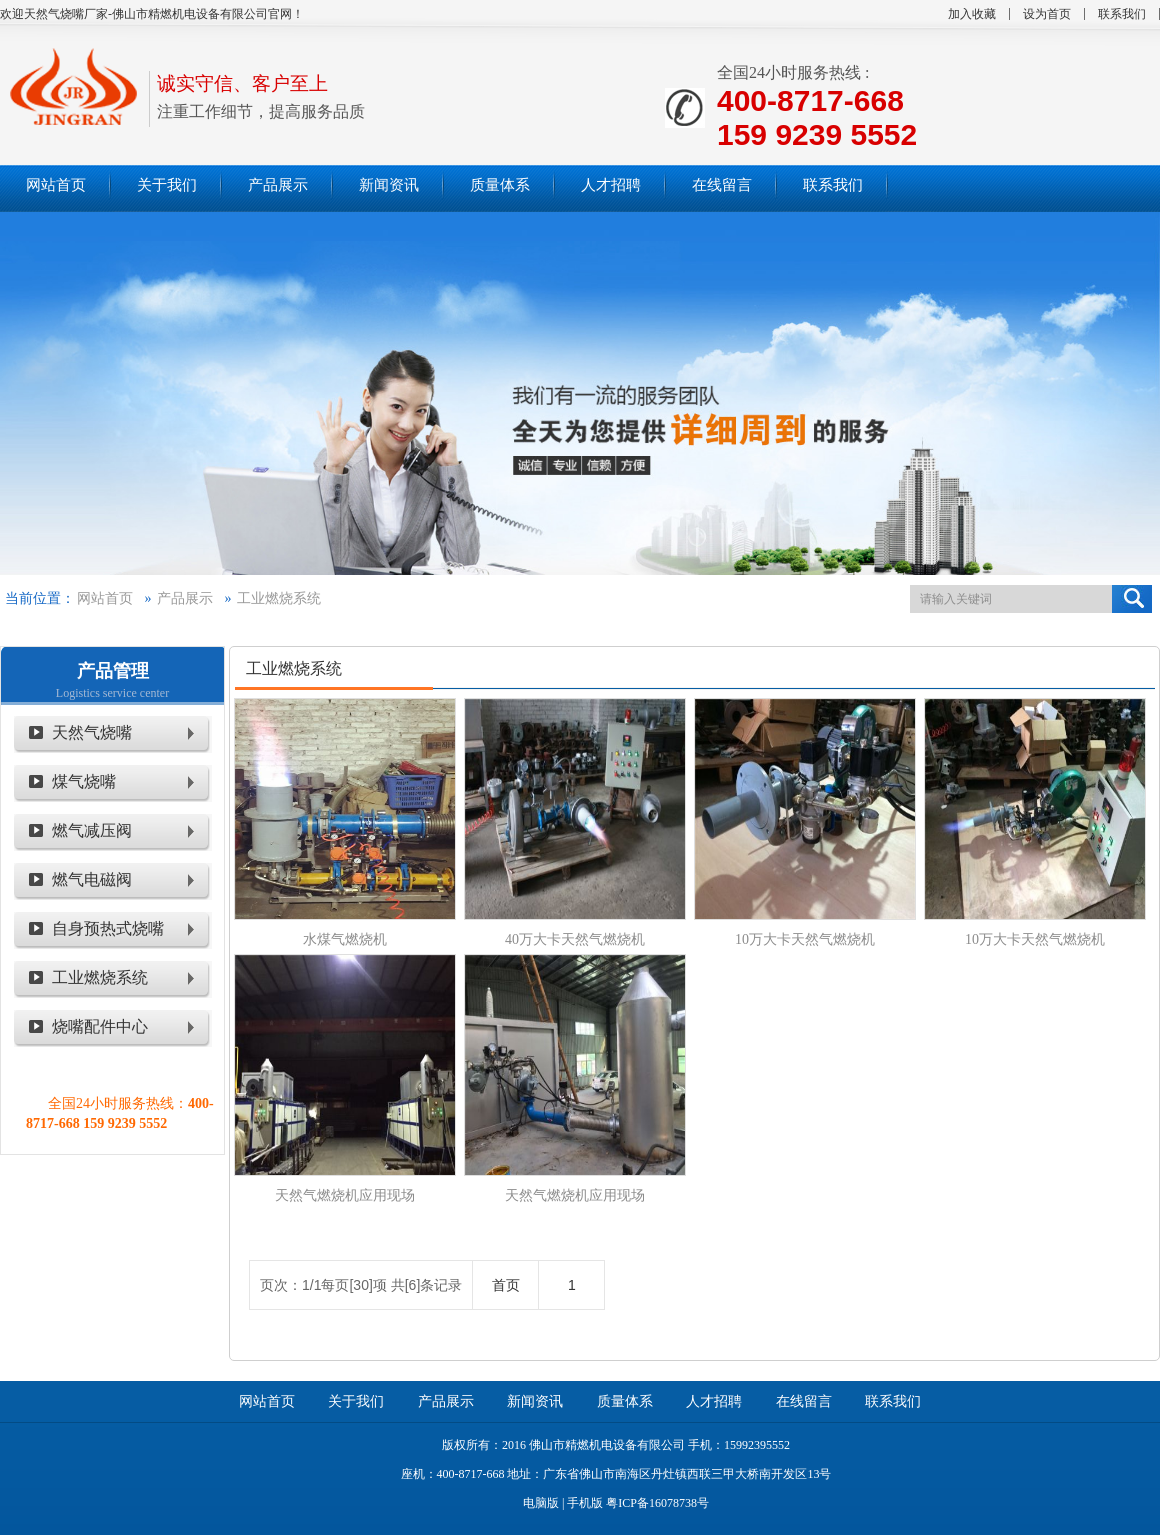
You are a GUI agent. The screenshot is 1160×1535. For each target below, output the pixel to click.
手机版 (585, 1503)
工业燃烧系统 (279, 598)
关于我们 (356, 1401)
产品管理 (113, 671)
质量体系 (625, 1401)
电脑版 (541, 1503)
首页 (506, 1285)
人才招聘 (714, 1401)
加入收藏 (972, 14)
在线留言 (804, 1401)
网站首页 (105, 598)
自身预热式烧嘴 (108, 928)
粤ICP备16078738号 (657, 1503)
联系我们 (1122, 14)
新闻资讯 (535, 1401)
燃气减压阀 (92, 830)
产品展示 (185, 598)
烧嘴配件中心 (100, 1026)
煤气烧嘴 (84, 781)
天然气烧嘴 (92, 732)
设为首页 (1047, 14)
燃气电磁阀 (92, 879)
